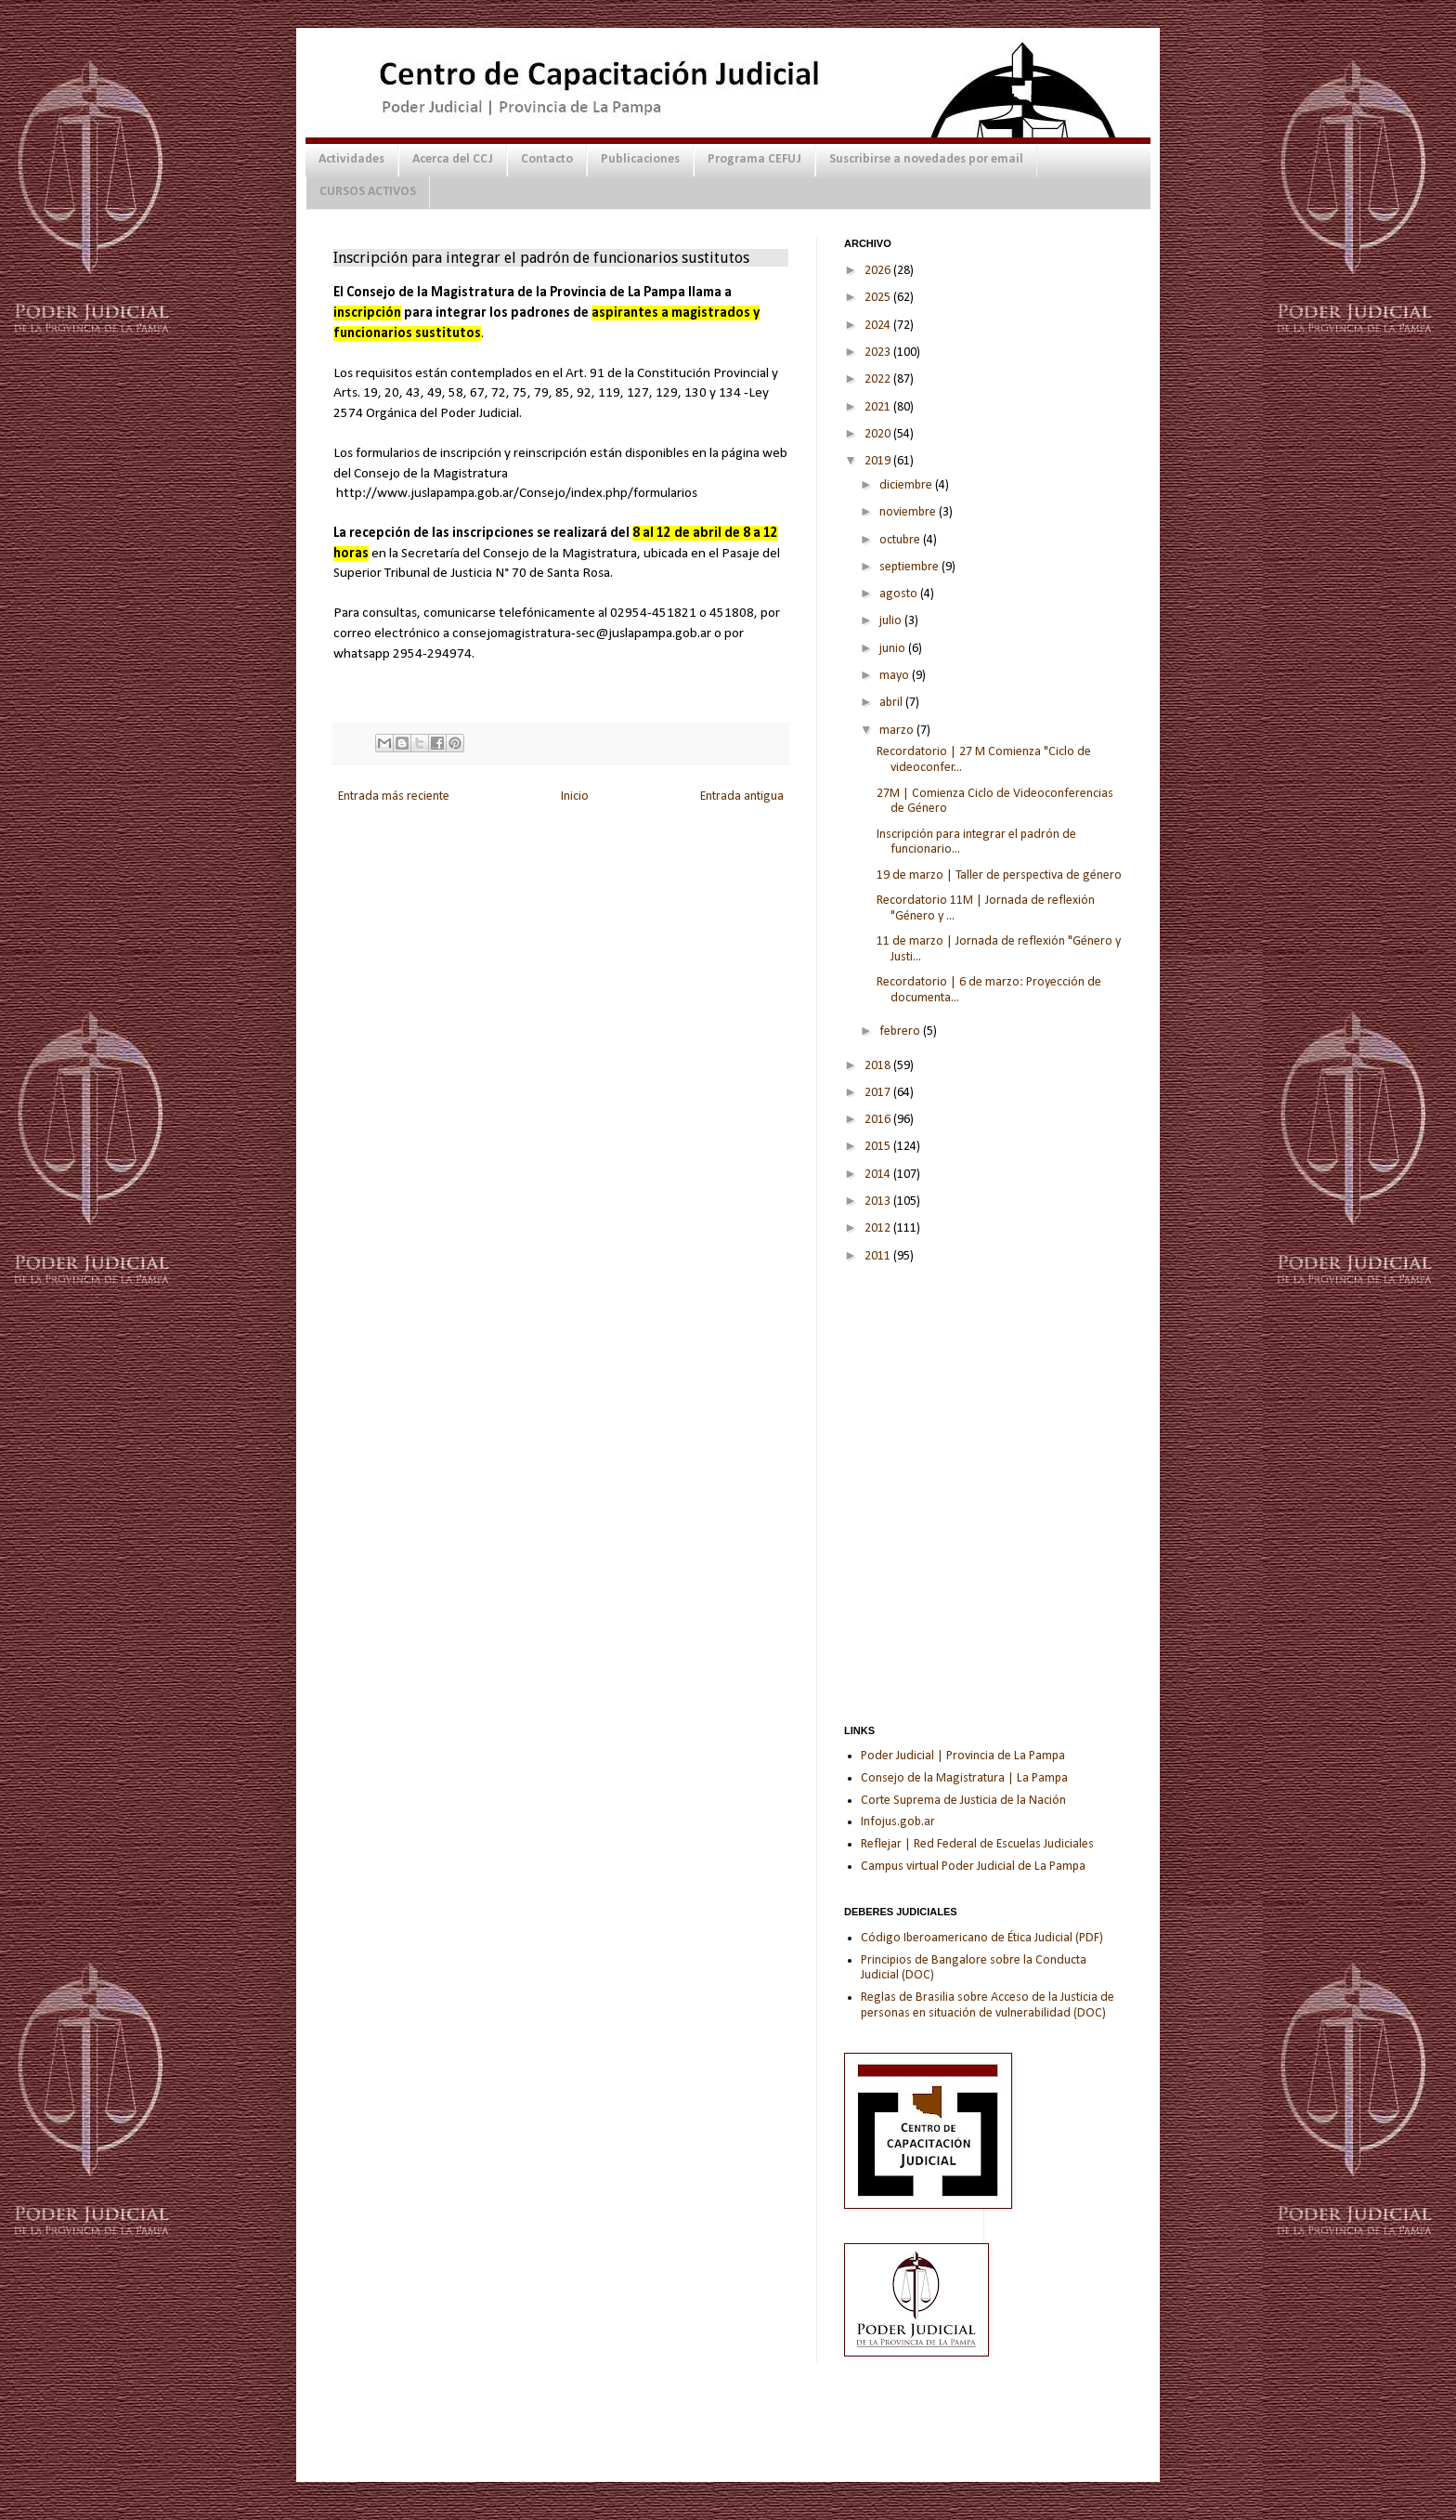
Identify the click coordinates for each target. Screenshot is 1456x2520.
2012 (878, 1228)
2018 (878, 1066)
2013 (878, 1201)
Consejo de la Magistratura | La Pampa (964, 1778)
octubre (901, 540)
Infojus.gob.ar (898, 1822)
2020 (878, 434)
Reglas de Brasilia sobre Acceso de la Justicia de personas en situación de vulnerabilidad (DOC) (987, 2005)
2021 (878, 407)
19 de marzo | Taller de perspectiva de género (999, 875)
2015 (878, 1147)
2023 (878, 352)
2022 (878, 379)
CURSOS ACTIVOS (367, 192)
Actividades (351, 159)
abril (892, 703)
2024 (878, 326)
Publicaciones (640, 159)
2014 (878, 1175)
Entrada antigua (742, 796)
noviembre (909, 512)
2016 (878, 1120)
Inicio (575, 796)
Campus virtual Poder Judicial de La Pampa (973, 1867)
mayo (895, 676)
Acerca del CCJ (452, 159)
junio (893, 649)
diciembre (907, 485)
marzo (897, 731)
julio (891, 621)
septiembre (910, 567)
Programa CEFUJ (754, 159)
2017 (878, 1093)
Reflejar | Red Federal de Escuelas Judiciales (977, 1844)
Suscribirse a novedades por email (926, 159)
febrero (901, 1031)
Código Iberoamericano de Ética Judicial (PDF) (982, 1938)
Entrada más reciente (393, 796)
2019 (878, 461)
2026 (878, 271)
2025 (878, 298)
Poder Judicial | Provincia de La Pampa (963, 1756)
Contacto (547, 159)
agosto (899, 594)
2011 (878, 1256)
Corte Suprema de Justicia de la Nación (963, 1801)
